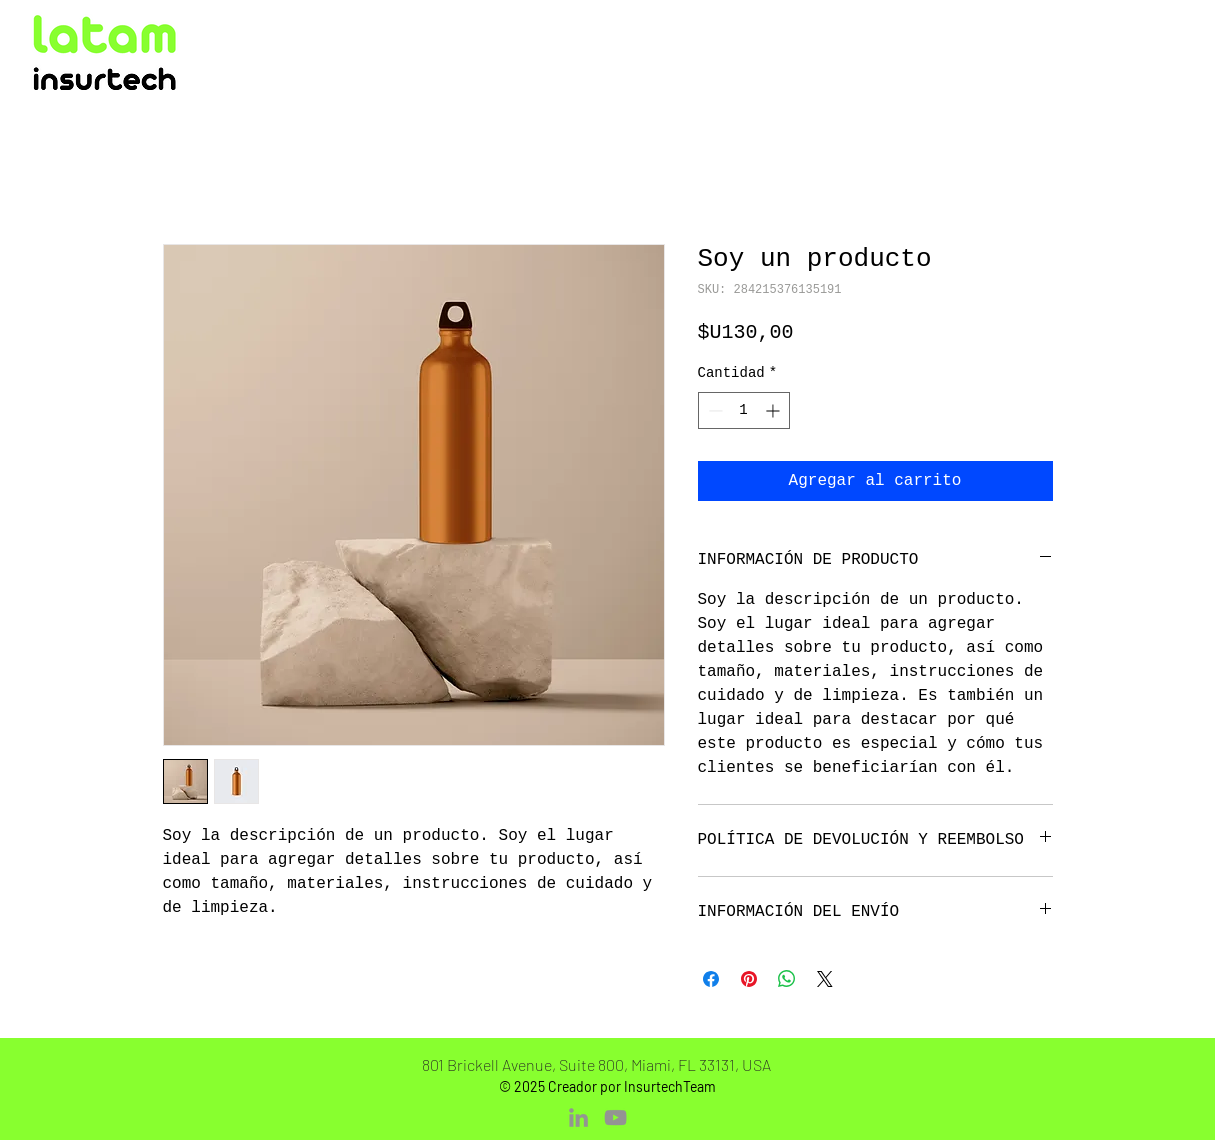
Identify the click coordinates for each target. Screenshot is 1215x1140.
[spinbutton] (744, 410)
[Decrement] (713, 410)
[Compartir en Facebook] (711, 979)
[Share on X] (825, 979)
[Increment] (774, 410)
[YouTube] (615, 1117)
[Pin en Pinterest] (749, 979)
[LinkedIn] (578, 1117)
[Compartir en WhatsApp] (787, 979)
